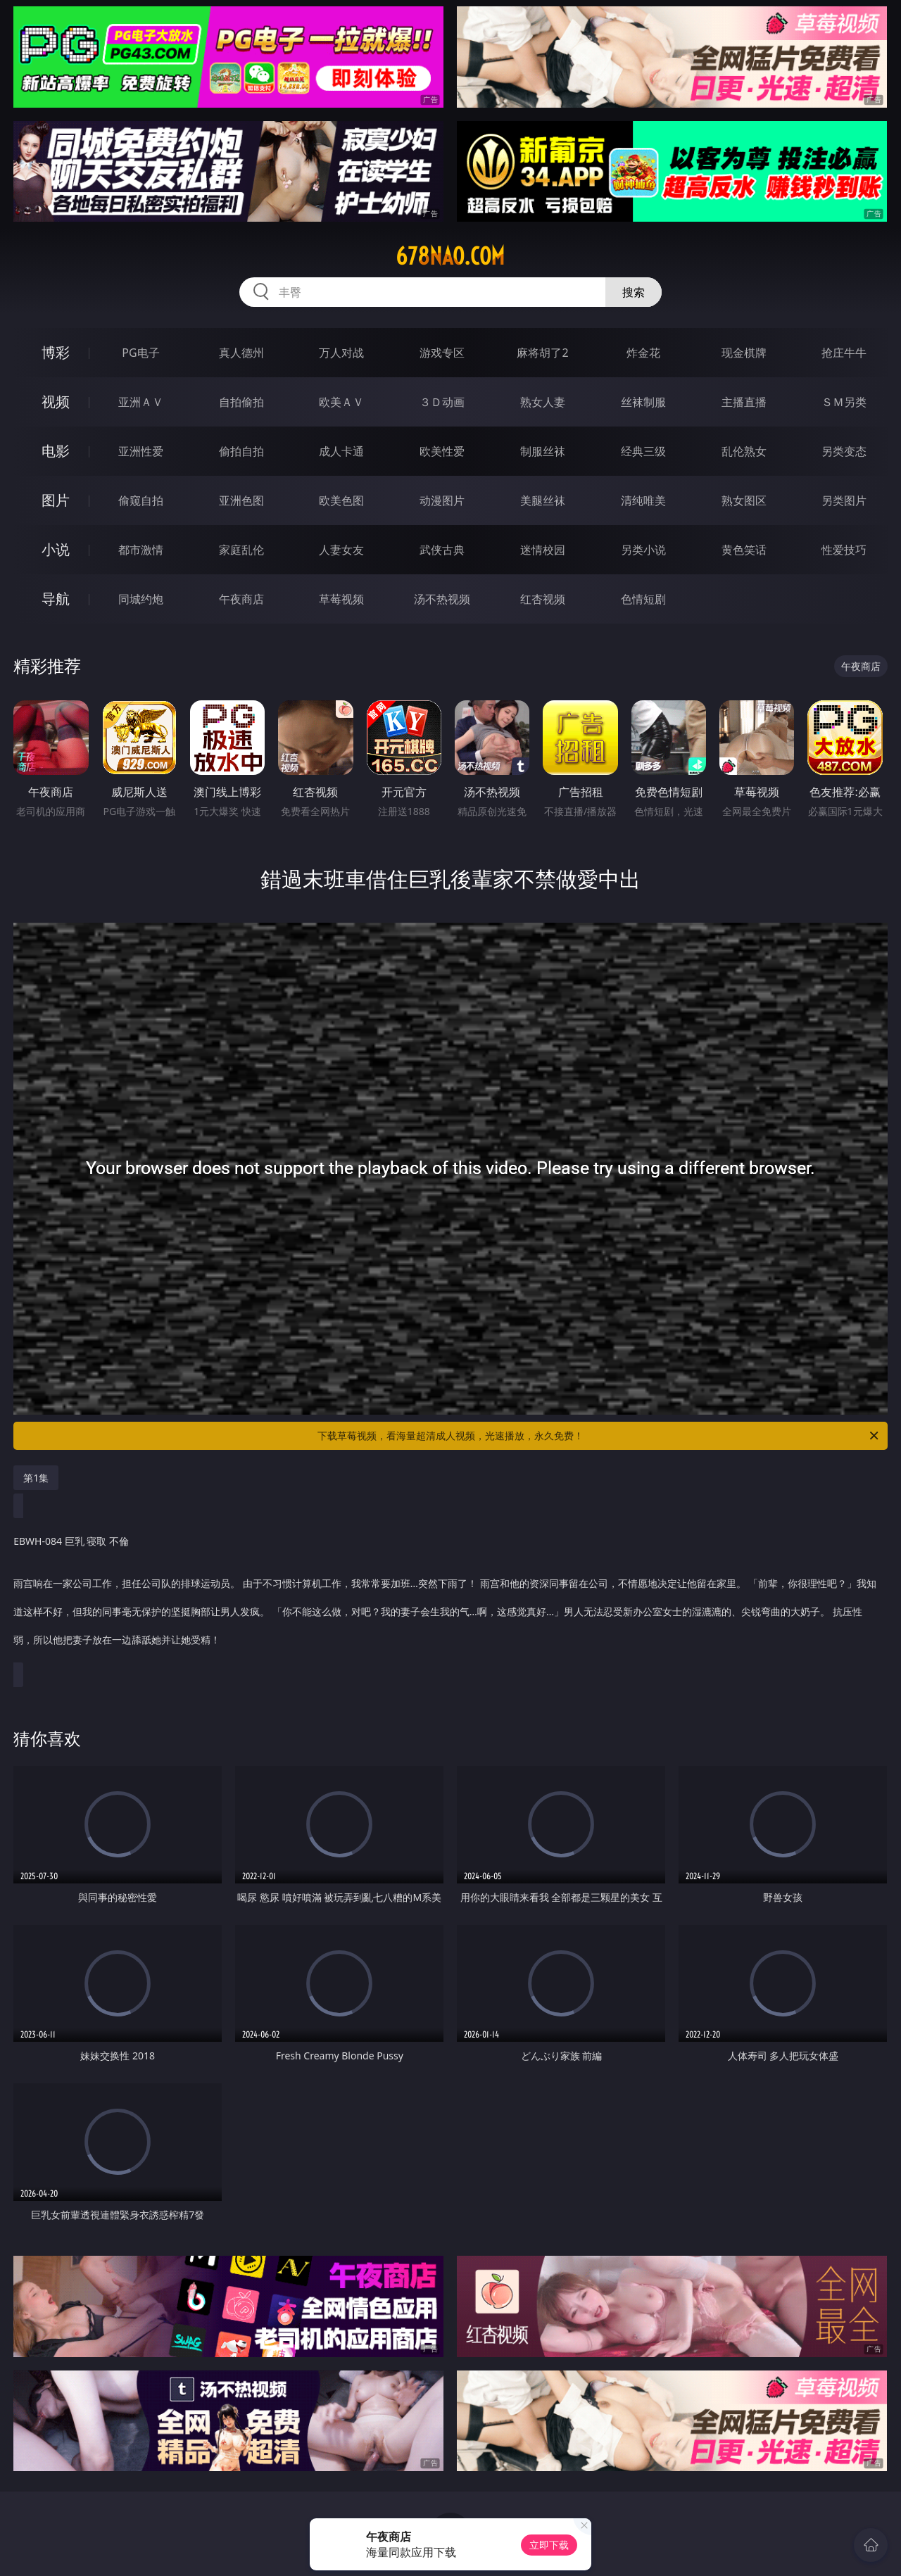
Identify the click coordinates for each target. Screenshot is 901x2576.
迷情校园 (542, 549)
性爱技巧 (844, 549)
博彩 (56, 352)
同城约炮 (140, 599)
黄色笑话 (744, 549)
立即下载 (549, 2544)
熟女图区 (744, 500)
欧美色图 (341, 500)
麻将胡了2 (542, 352)
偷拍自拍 (241, 451)
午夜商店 (241, 599)
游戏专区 (442, 352)
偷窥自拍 (140, 500)
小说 (56, 549)
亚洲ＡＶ (140, 402)
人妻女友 (341, 549)
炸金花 (643, 352)
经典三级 (643, 451)
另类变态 (844, 451)
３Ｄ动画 (442, 402)
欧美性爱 (442, 451)
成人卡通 (341, 451)
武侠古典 (442, 549)
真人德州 (241, 352)
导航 (56, 598)
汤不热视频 (442, 599)
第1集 (36, 1477)
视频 (56, 401)
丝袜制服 (643, 402)
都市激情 (140, 549)
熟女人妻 (542, 402)
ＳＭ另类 (844, 402)
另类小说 (643, 549)
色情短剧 (643, 599)
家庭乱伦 (241, 549)
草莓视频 (341, 599)
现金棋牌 (744, 352)
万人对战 (341, 352)
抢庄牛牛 (844, 352)
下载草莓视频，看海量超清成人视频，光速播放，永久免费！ (599, 1435)
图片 (56, 500)
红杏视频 (542, 599)
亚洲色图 (241, 500)
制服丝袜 (542, 451)
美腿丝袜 (542, 500)
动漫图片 (442, 500)
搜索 (633, 292)
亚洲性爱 (140, 451)
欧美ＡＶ (341, 402)
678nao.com (450, 256)
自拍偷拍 (241, 402)
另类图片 (844, 500)
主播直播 (744, 402)
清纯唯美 (643, 500)
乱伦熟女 (744, 451)
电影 (56, 450)
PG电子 (140, 352)
